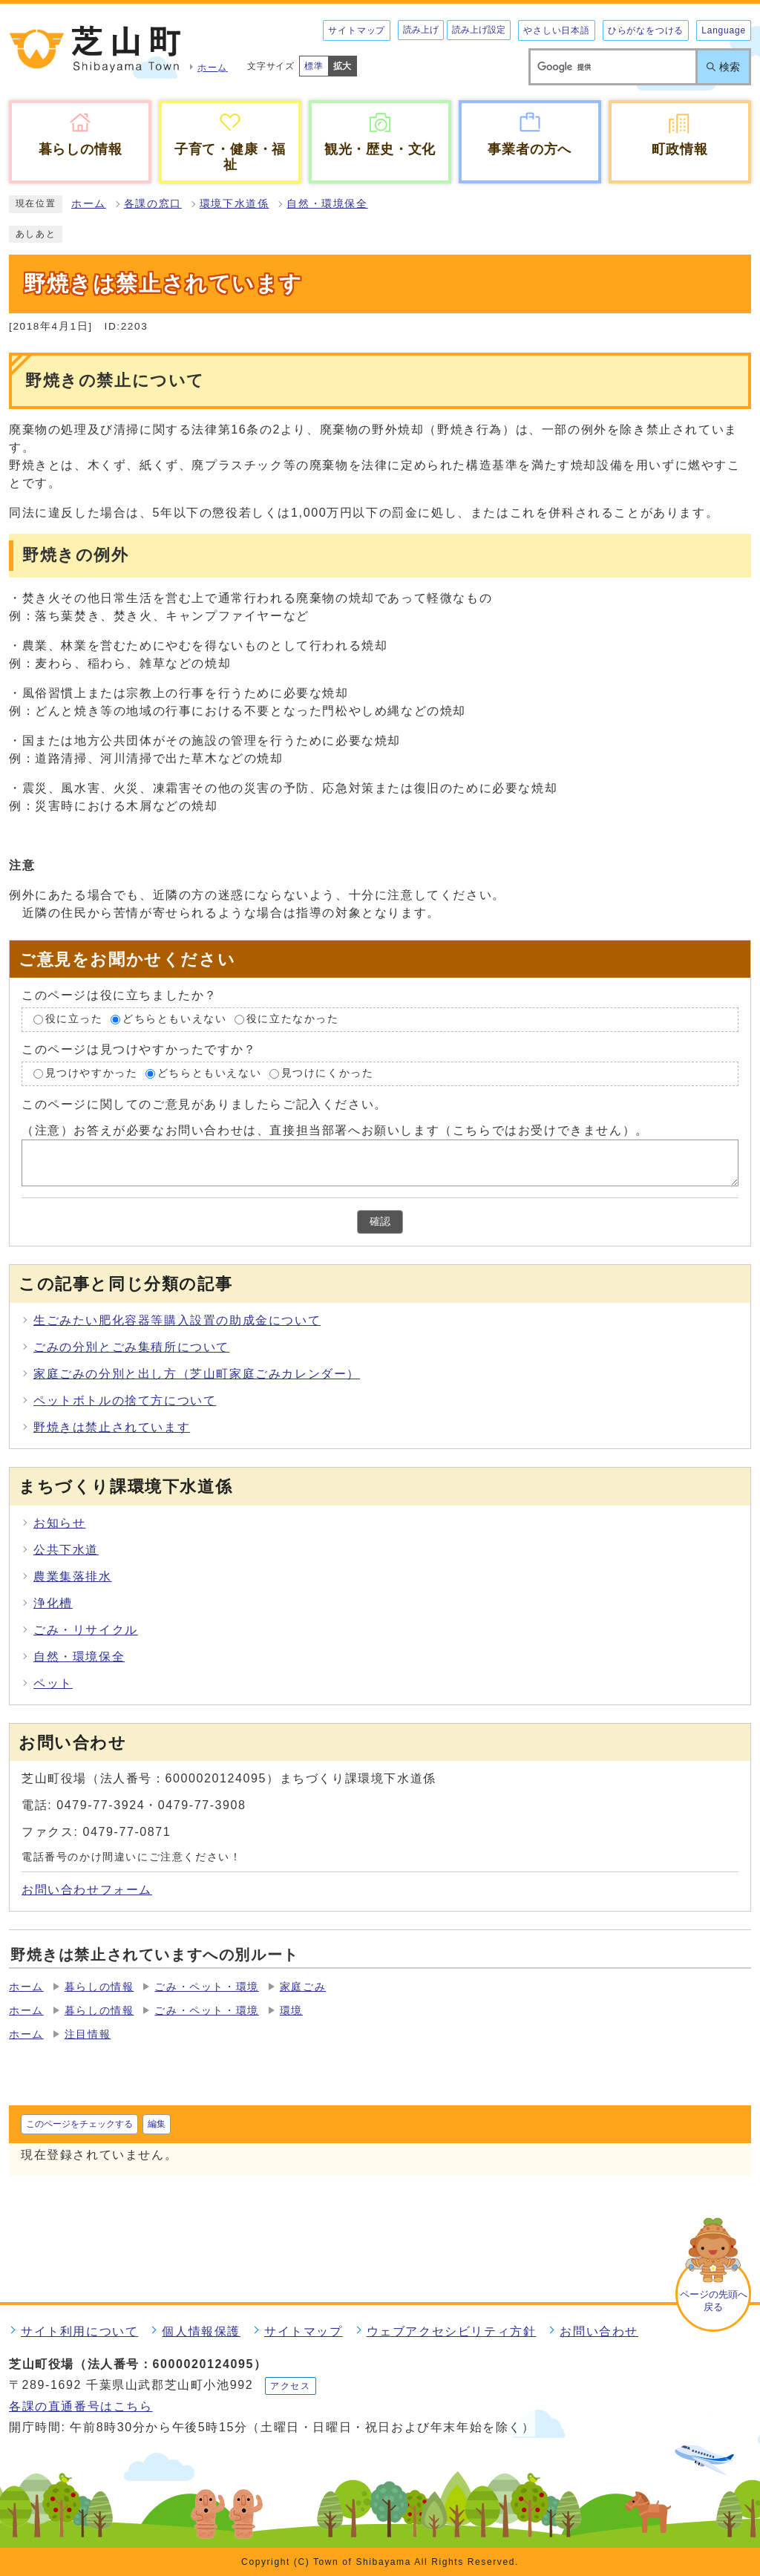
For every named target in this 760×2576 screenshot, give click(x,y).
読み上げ (421, 29)
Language (723, 30)
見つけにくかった (327, 1073)
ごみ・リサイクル (85, 1630)
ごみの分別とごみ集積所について (131, 1347)
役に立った (74, 1019)
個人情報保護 (201, 2331)
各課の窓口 (153, 203)
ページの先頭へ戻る (713, 2300)
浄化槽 (53, 1603)
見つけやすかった (91, 1073)
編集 (157, 2124)
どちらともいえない (174, 1019)
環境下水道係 (234, 203)
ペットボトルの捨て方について (124, 1400)
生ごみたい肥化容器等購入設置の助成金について (177, 1320)
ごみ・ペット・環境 (206, 1987)
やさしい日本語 (556, 30)
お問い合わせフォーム (87, 1889)
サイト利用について (79, 2331)
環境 (291, 2010)
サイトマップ (356, 30)
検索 (729, 67)
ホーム (88, 203)
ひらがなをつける (646, 30)
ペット (53, 1683)
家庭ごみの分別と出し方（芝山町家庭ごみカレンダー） (196, 1373)
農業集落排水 (72, 1576)
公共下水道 (66, 1549)
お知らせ (59, 1523)
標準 (314, 66)
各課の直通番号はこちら (81, 2406)
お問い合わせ (599, 2331)
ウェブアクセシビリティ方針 (452, 2331)
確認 (380, 1221)
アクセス (290, 2386)
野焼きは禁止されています (111, 1427)
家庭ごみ (303, 1987)
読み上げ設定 (478, 29)
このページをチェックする (79, 2124)
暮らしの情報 (99, 1987)
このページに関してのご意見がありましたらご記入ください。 (204, 1103)
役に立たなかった (292, 1019)
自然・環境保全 (326, 203)
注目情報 (88, 2034)
